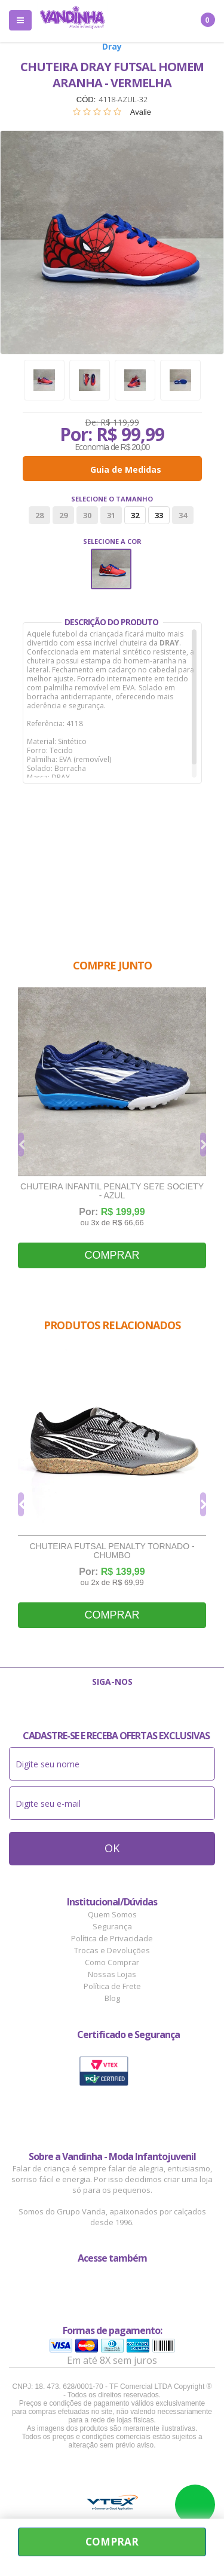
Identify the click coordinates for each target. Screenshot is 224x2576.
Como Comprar (112, 1962)
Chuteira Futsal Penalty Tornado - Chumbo (111, 1551)
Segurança (112, 1926)
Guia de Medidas (125, 469)
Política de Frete (112, 1986)
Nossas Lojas (112, 1974)
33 (159, 515)
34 (183, 515)
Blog (112, 1998)
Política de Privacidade (112, 1938)
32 (135, 515)
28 (39, 515)
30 (87, 515)
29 (63, 515)
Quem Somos (112, 1914)
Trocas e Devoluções (112, 1950)
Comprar (111, 1255)
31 (111, 515)
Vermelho (111, 569)
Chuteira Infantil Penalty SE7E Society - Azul (112, 1191)
